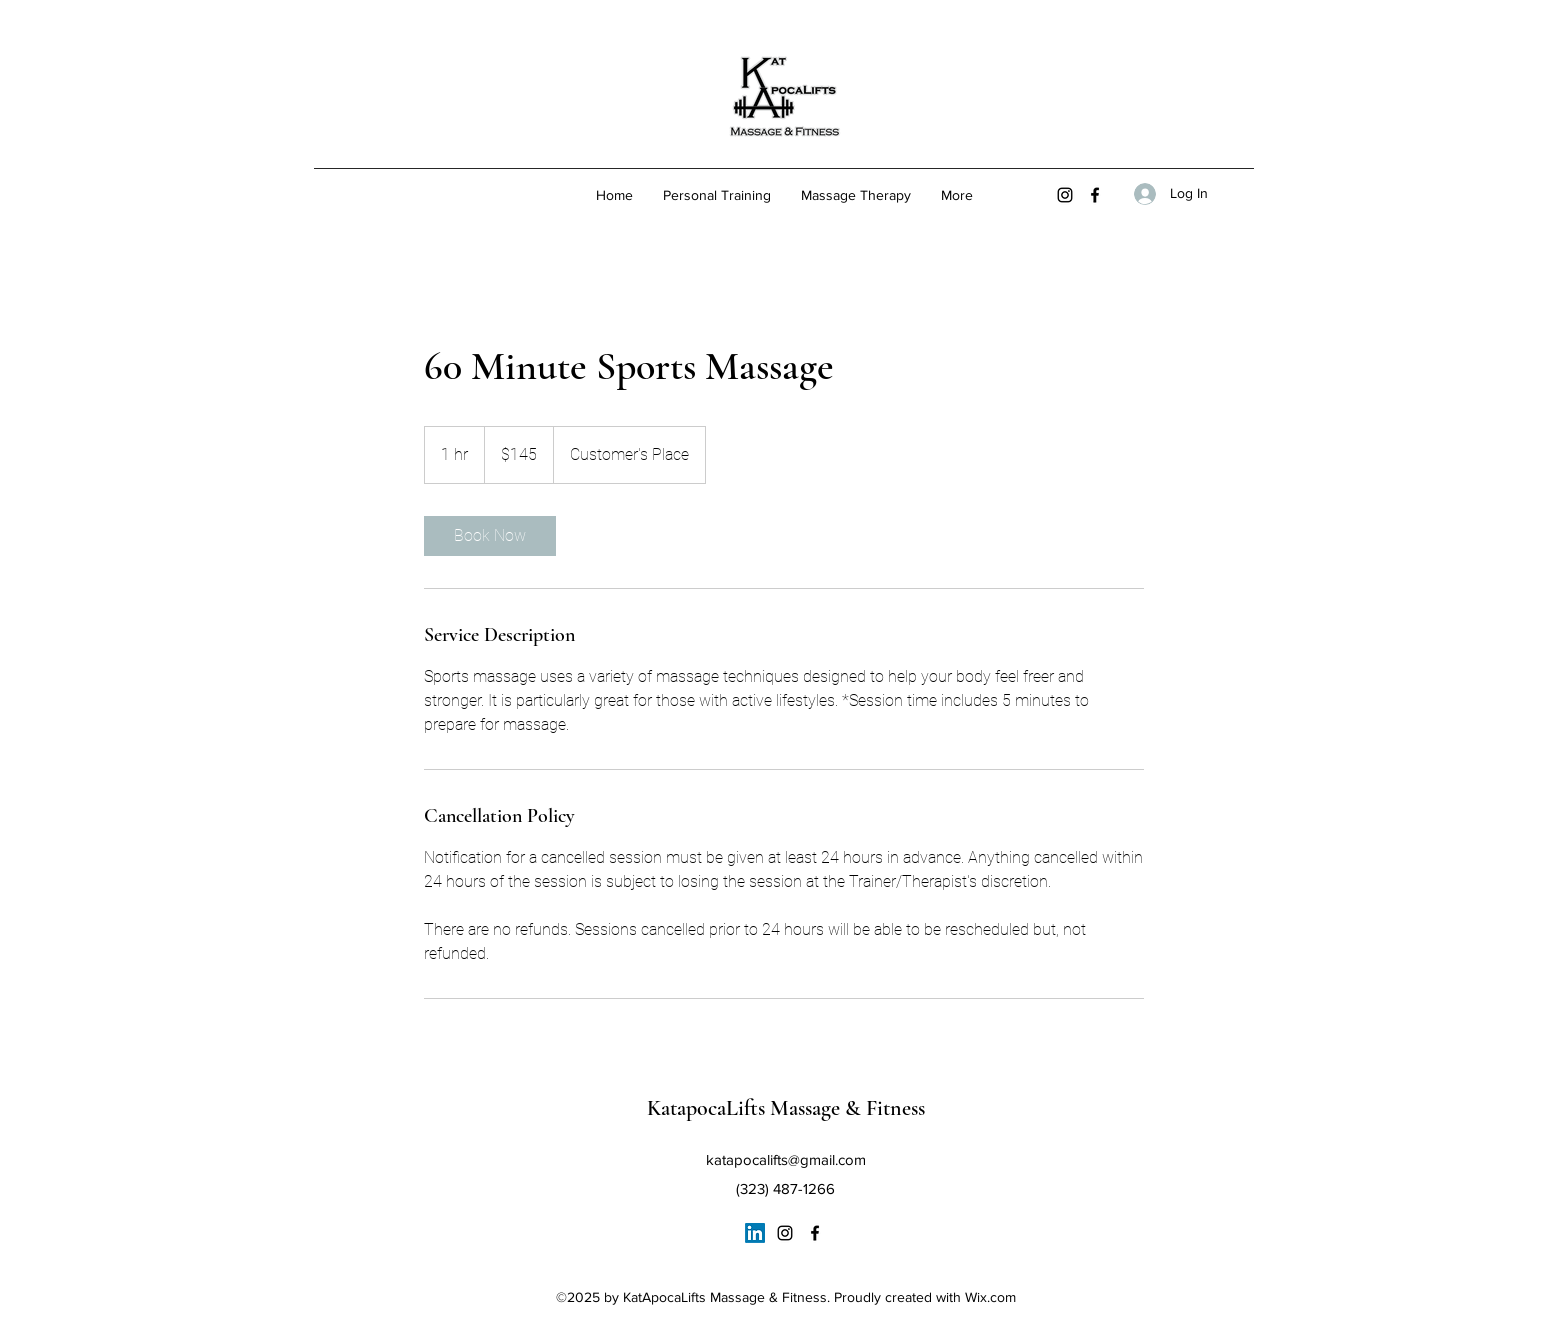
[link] (490, 536)
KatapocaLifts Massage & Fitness (786, 1108)
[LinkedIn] (755, 1233)
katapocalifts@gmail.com (786, 1159)
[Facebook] (1095, 195)
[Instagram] (1065, 195)
